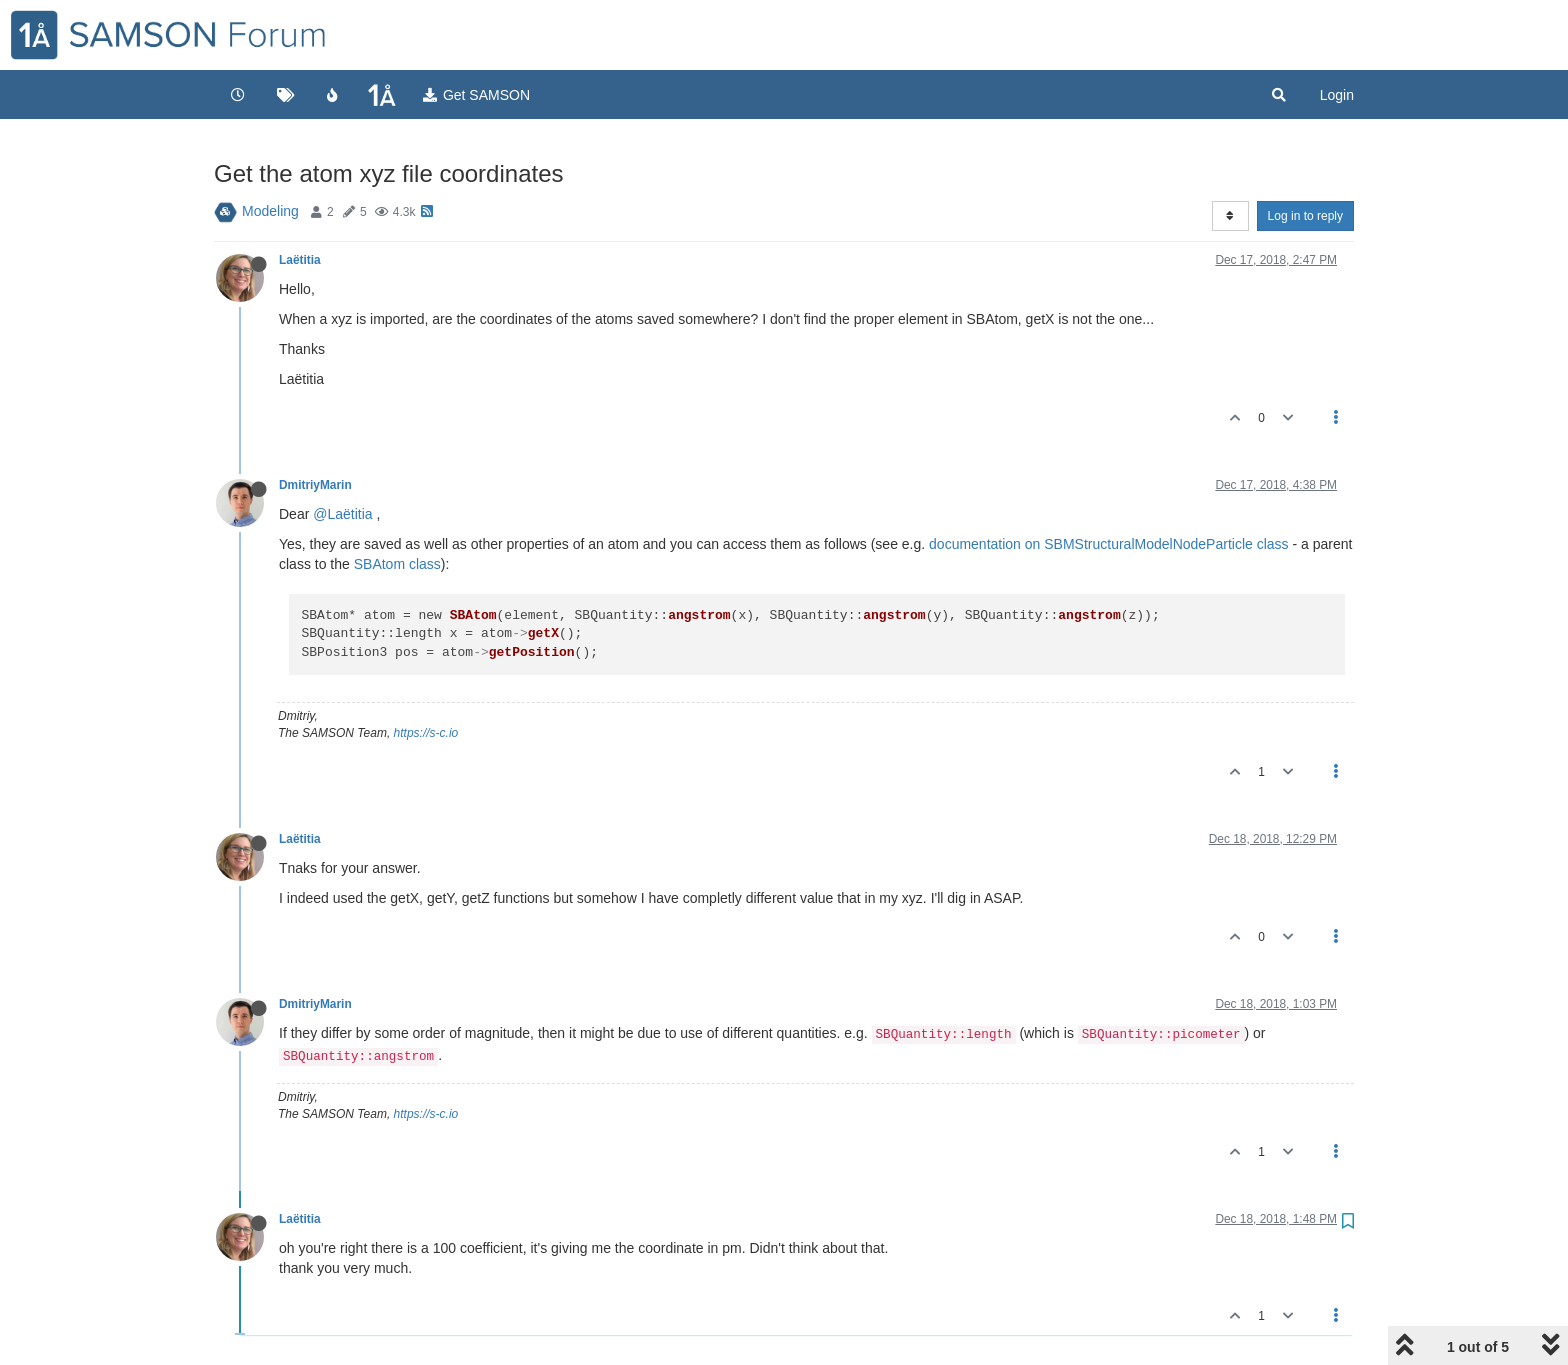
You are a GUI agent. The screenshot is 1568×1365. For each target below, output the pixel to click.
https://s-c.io (426, 733)
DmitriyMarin (315, 485)
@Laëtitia (342, 514)
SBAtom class (397, 564)
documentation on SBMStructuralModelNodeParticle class (1109, 544)
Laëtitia (300, 260)
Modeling (270, 211)
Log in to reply (1305, 216)
